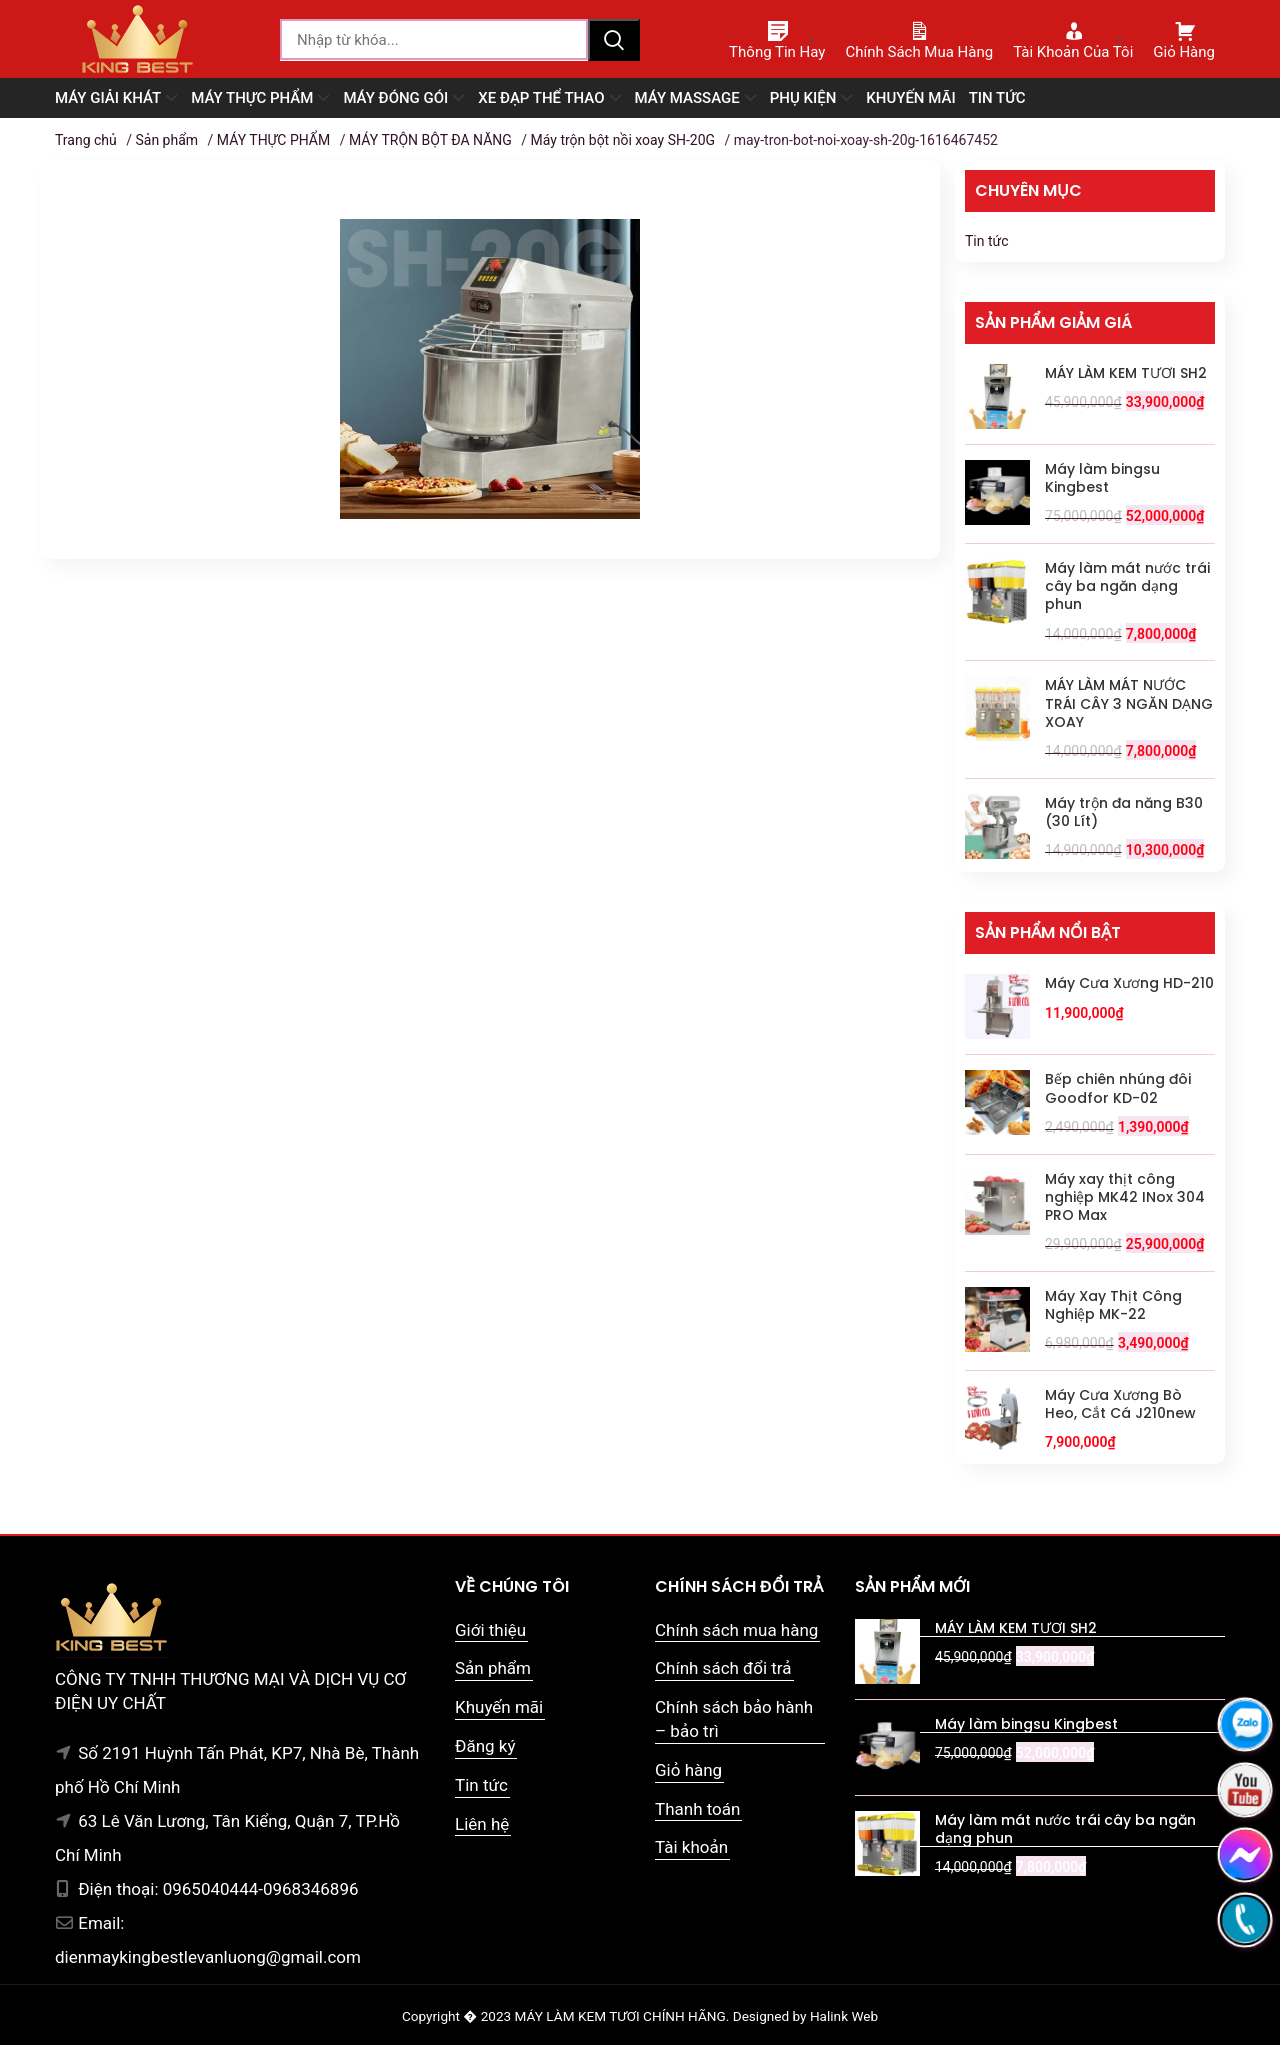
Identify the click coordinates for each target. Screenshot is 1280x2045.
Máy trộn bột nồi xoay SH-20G (623, 140)
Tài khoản (691, 1847)
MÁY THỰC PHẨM (273, 140)
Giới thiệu (490, 1630)
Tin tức (987, 241)
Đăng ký (485, 1746)
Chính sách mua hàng (736, 1630)
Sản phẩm (166, 140)
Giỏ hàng (688, 1770)
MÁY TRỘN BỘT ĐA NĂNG (430, 140)
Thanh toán (697, 1809)
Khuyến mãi (499, 1707)
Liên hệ (482, 1824)
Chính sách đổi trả (723, 1668)
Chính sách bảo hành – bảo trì (734, 1719)
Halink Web (844, 2016)
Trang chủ (86, 140)
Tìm (614, 40)
